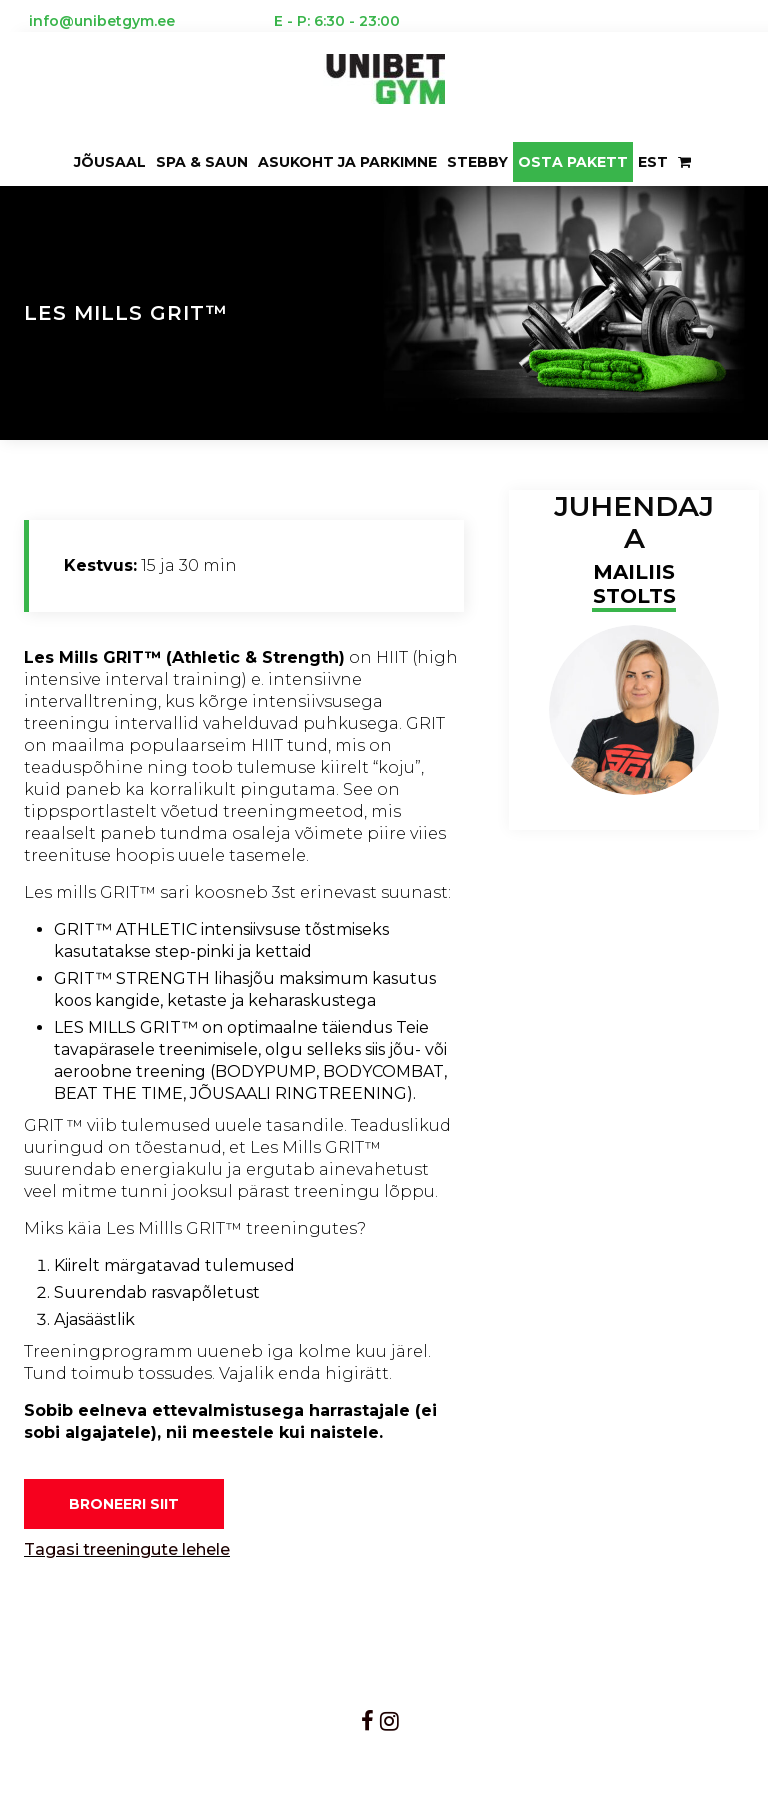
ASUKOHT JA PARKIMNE (347, 162)
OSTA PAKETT (573, 162)
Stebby (477, 162)
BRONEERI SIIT (124, 1504)
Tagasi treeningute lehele (127, 1549)
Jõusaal (110, 162)
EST (653, 162)
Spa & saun (202, 162)
